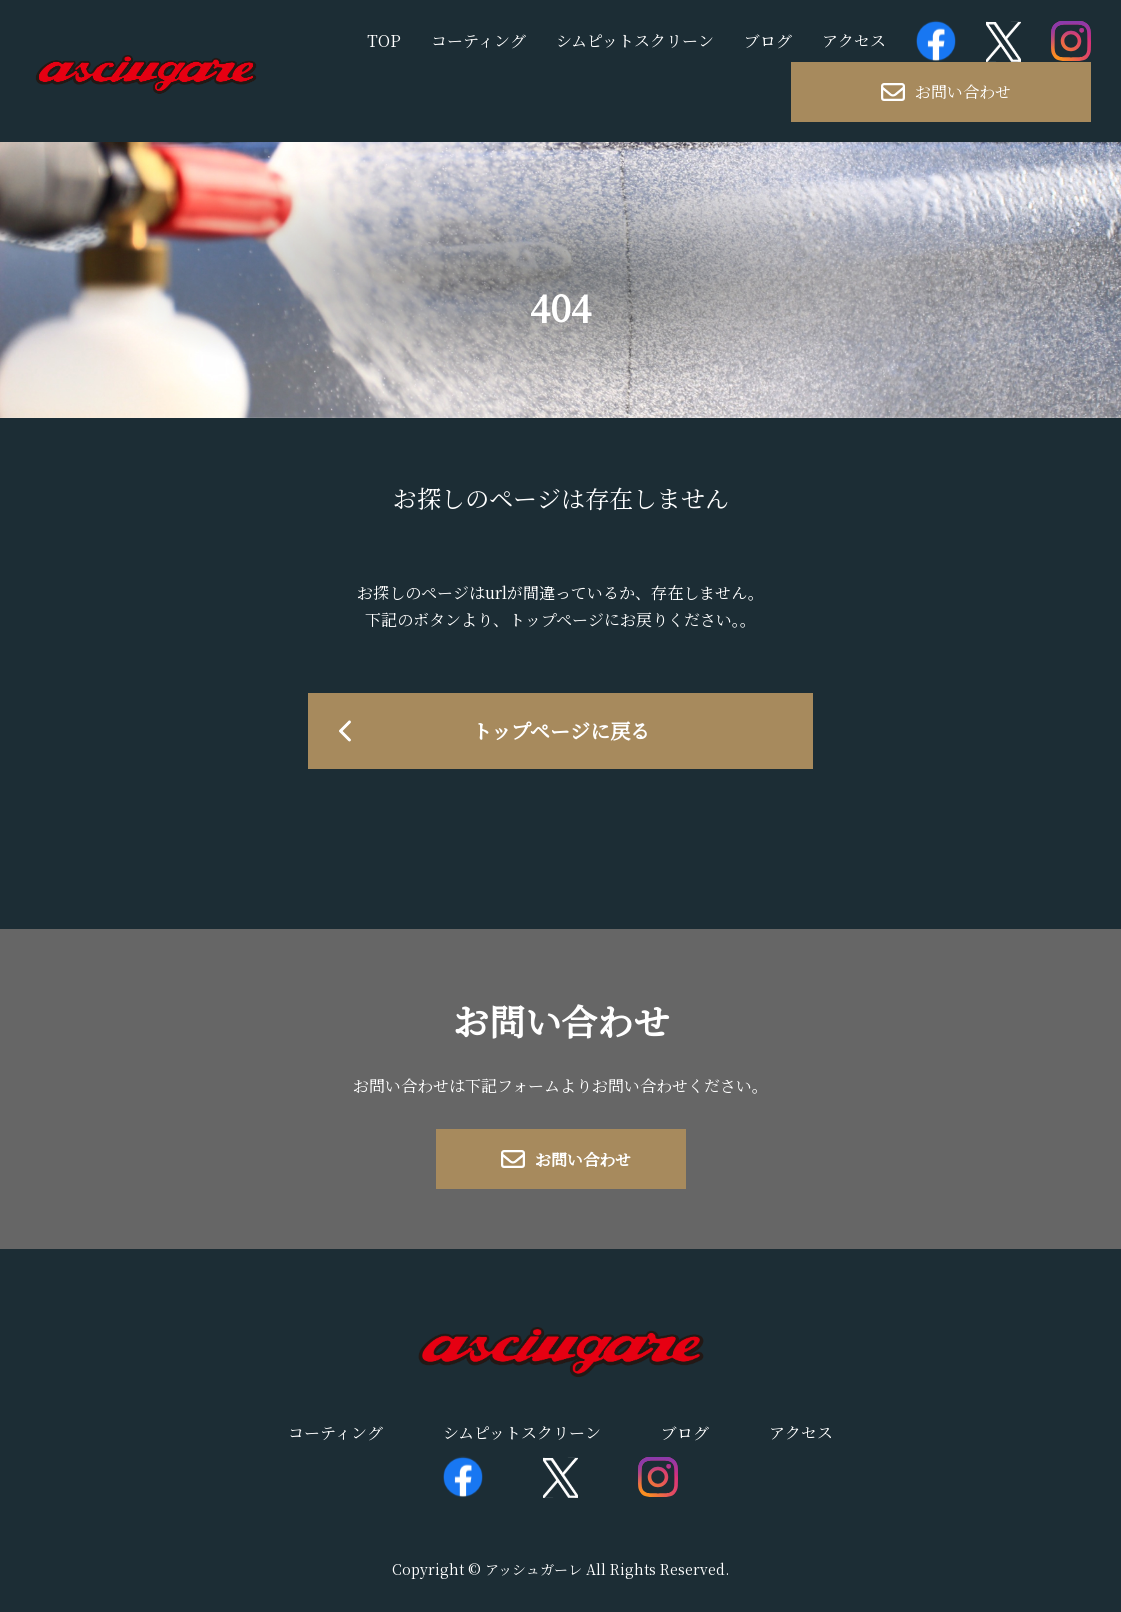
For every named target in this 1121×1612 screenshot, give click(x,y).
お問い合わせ (946, 91)
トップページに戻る (561, 730)
